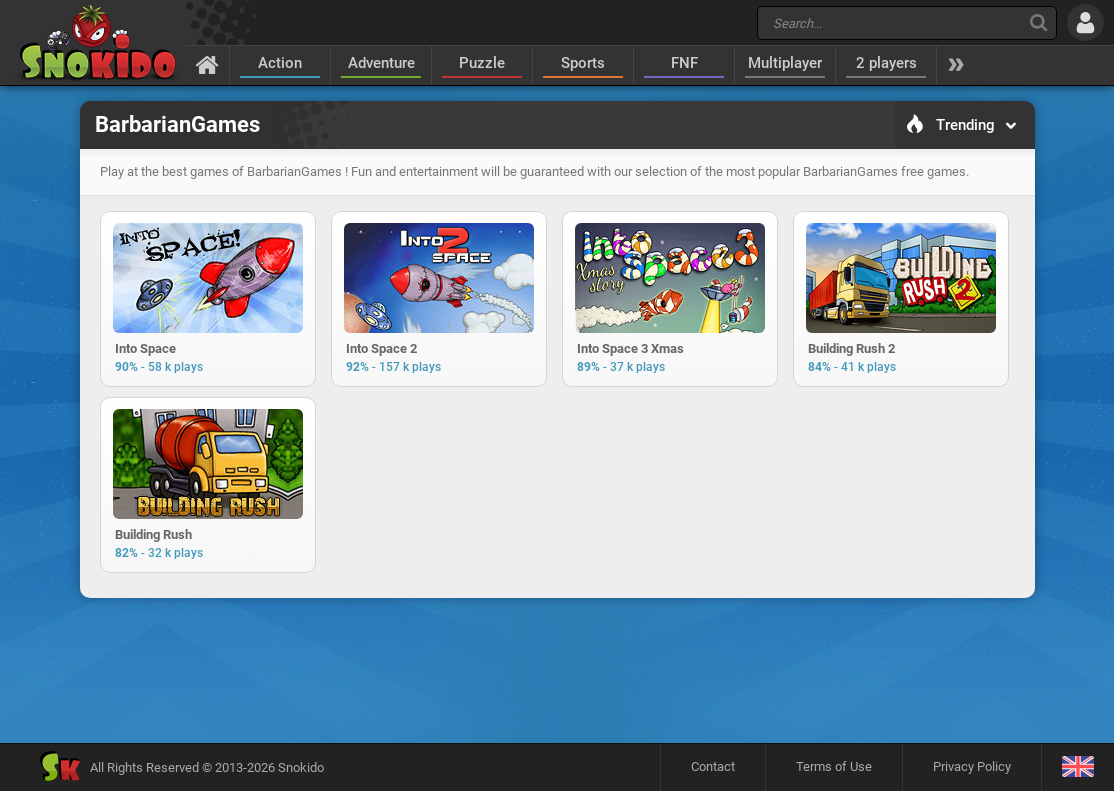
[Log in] (1085, 22)
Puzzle (482, 63)
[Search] (1038, 22)
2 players (886, 63)
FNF (684, 63)
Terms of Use (834, 766)
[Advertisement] (557, 670)
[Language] (1077, 767)
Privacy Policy (972, 766)
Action (280, 63)
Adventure (381, 63)
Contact (713, 766)
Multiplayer (785, 63)
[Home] (207, 64)
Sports (583, 63)
